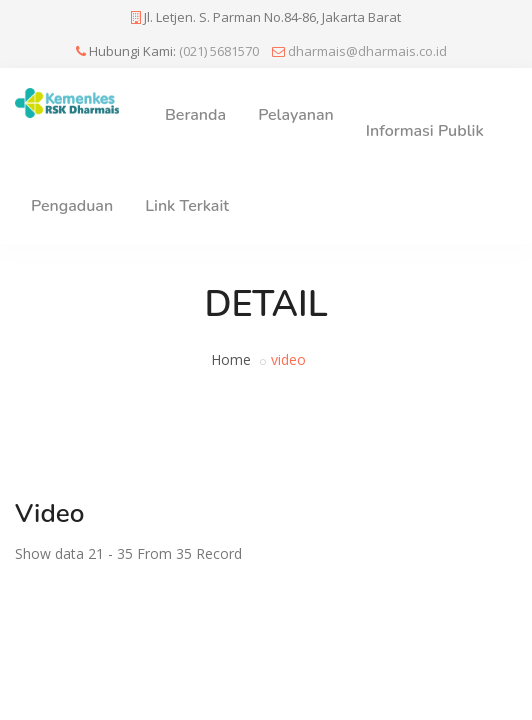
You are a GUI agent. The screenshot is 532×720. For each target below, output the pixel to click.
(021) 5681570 (219, 51)
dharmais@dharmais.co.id (367, 51)
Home (231, 359)
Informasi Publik (425, 131)
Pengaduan (72, 206)
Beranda (195, 115)
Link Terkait (187, 206)
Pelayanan (296, 115)
